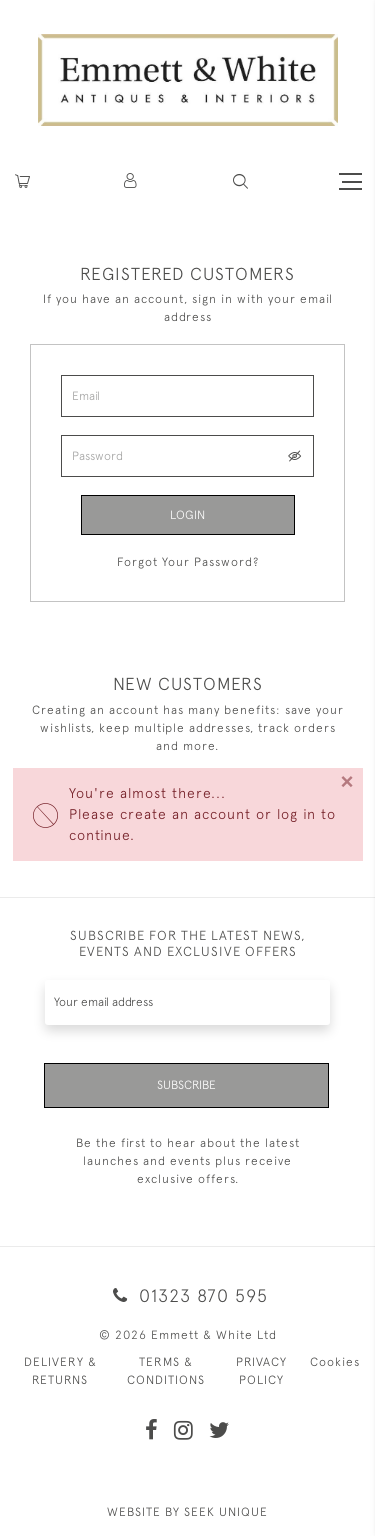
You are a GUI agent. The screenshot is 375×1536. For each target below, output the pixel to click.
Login (187, 515)
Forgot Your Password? (188, 562)
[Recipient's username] (187, 1002)
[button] (240, 181)
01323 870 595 (187, 1295)
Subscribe (186, 1085)
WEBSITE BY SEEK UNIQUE (187, 1512)
